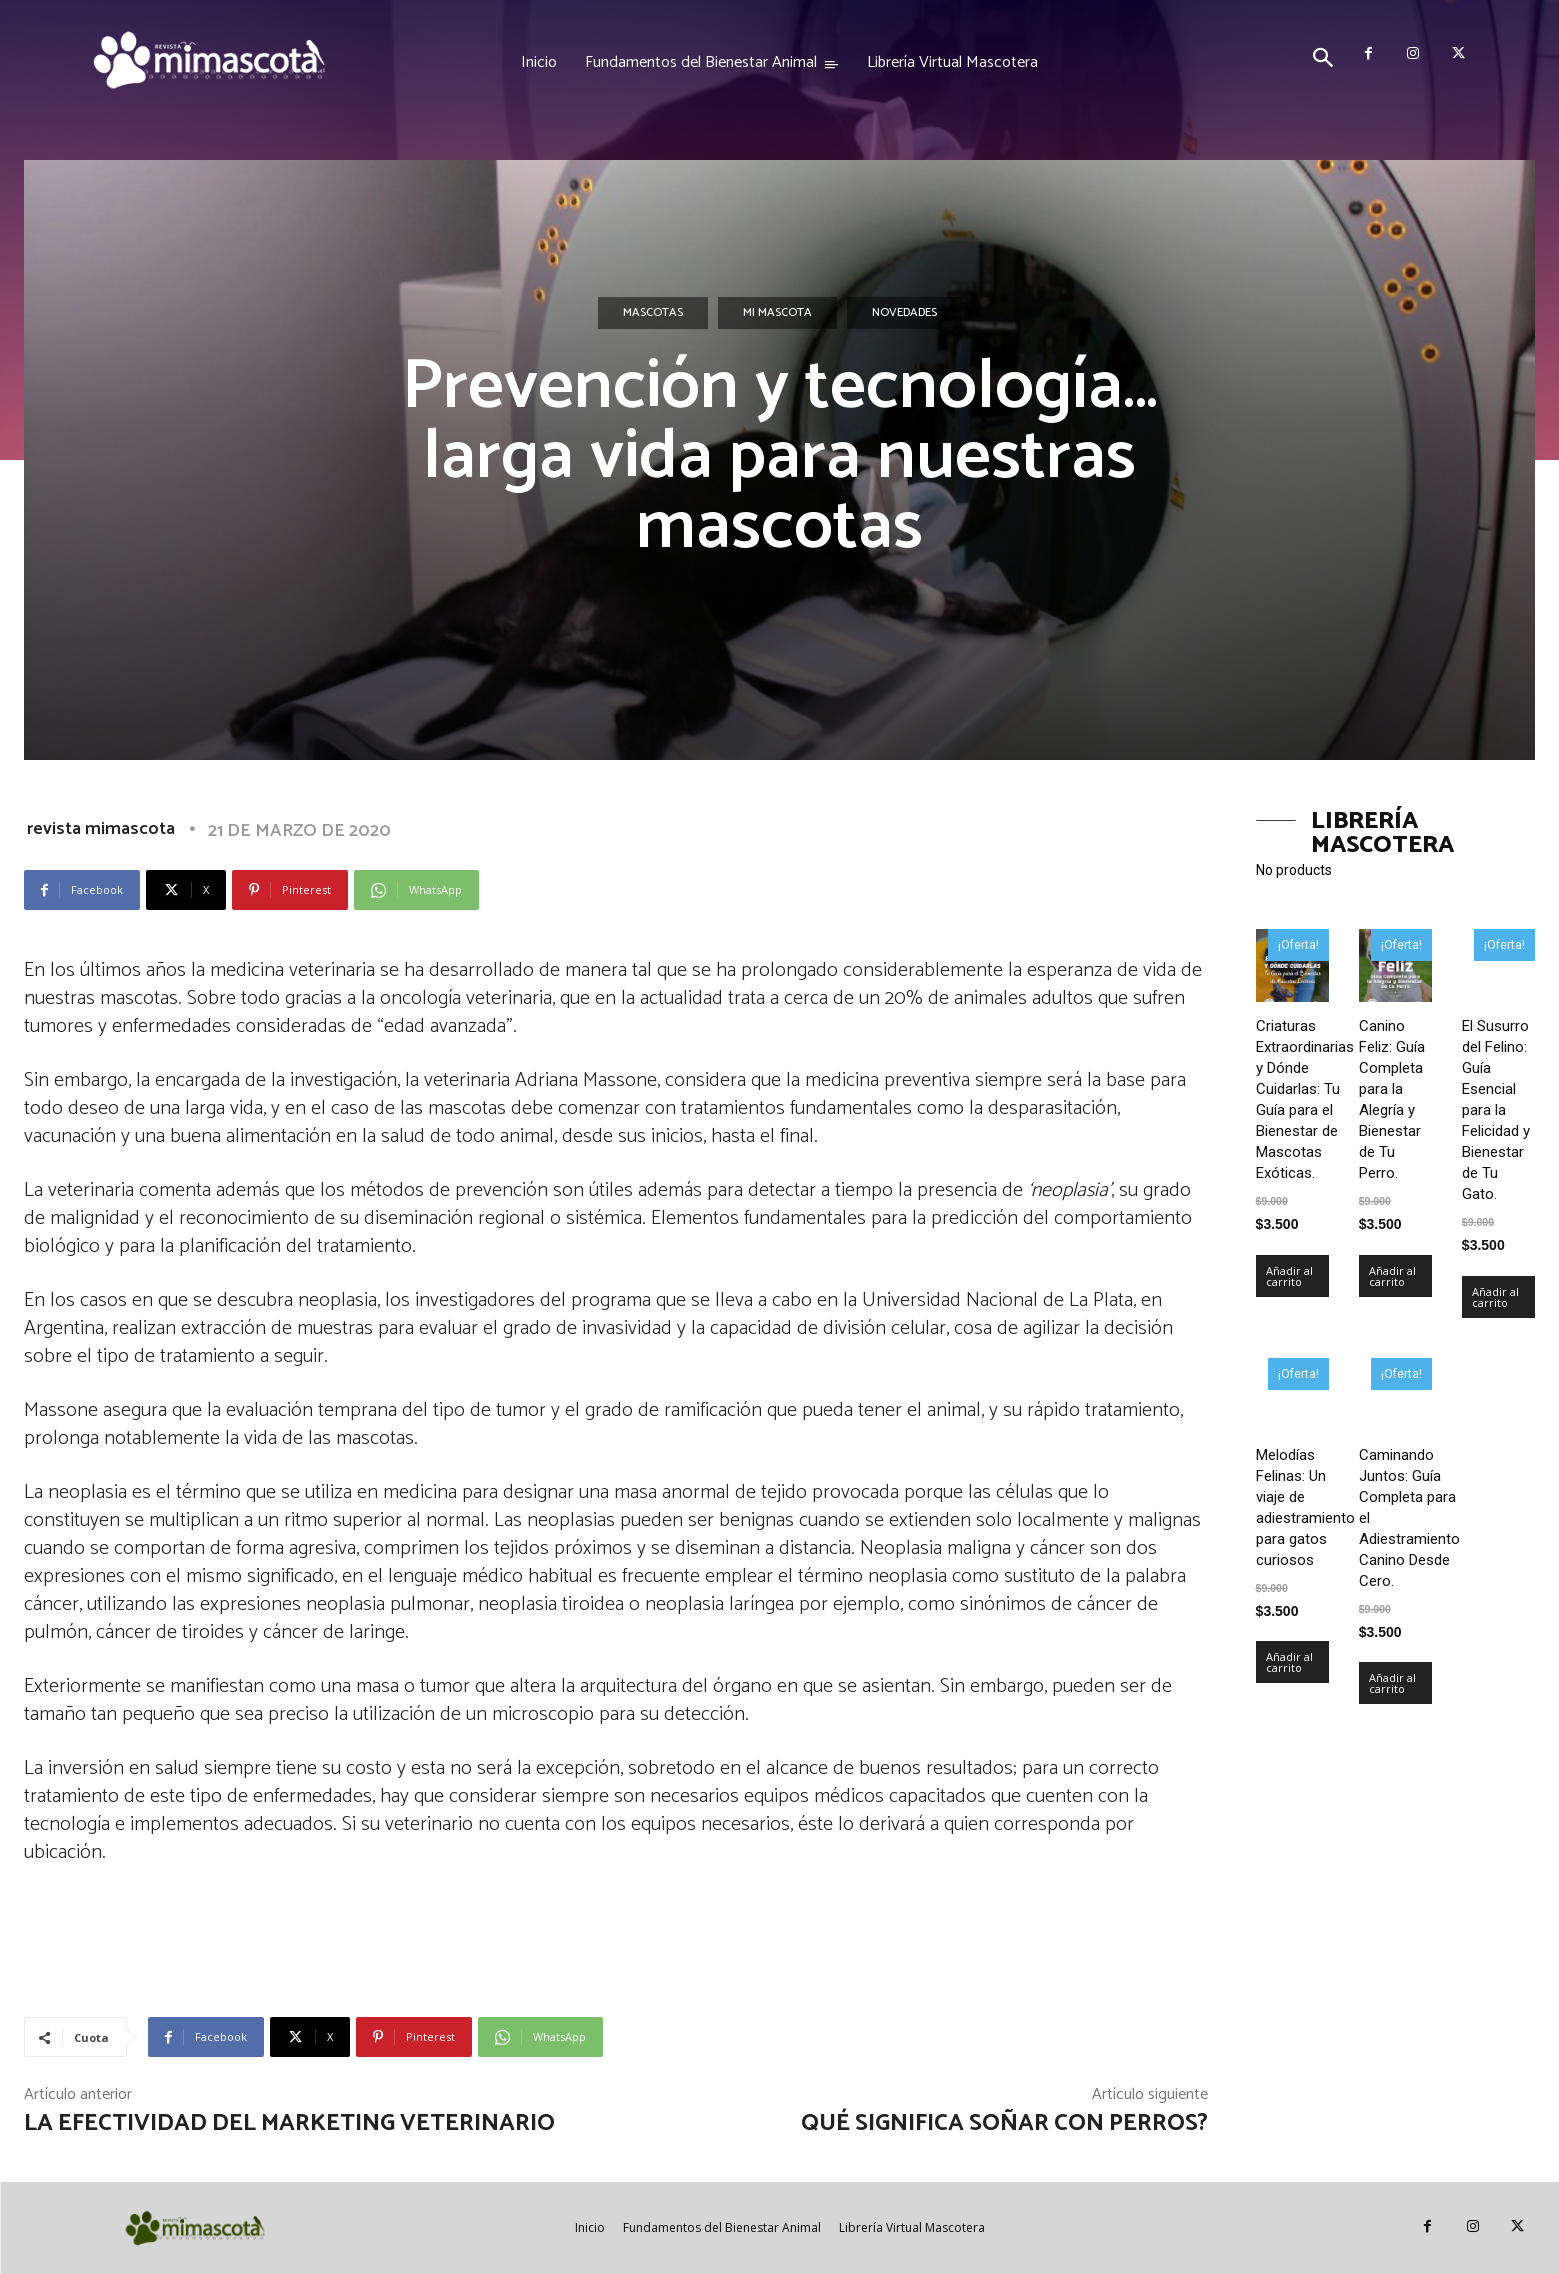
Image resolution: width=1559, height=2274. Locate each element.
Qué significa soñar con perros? (1004, 2123)
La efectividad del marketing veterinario (289, 2123)
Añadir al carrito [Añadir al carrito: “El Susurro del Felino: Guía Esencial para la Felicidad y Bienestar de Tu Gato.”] (1495, 1297)
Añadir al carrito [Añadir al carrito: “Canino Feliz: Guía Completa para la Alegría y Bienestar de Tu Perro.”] (1392, 1276)
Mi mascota (777, 313)
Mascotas (653, 313)
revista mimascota (101, 829)
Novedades (904, 313)
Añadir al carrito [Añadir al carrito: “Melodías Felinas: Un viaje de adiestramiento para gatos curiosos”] (1289, 1662)
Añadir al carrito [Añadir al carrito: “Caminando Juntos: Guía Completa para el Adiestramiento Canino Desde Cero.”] (1392, 1683)
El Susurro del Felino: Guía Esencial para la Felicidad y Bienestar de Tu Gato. (1496, 1110)
